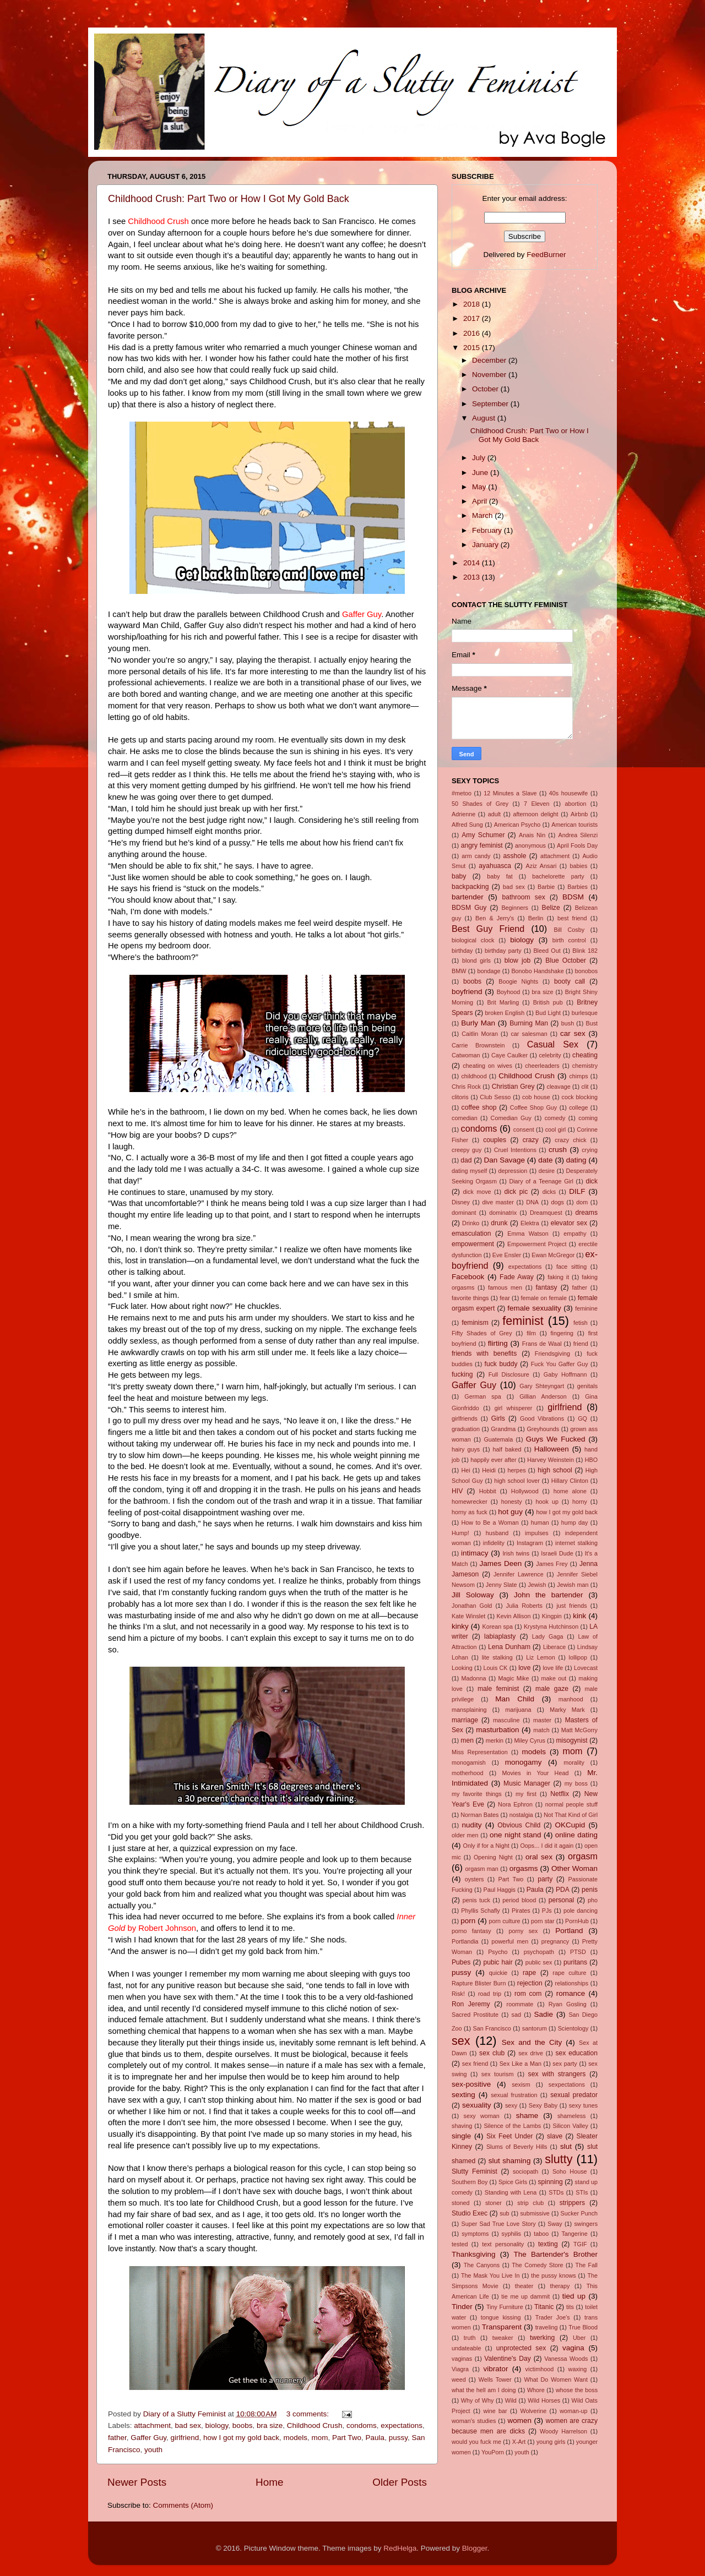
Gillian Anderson (543, 1396)
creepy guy (466, 1150)
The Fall (587, 2265)
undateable (466, 2348)
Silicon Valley (570, 2125)
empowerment (473, 1244)
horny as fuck (469, 1512)
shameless (571, 2116)
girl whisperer (514, 1408)
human (540, 1522)
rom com (528, 1994)
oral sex (538, 1857)
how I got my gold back (241, 2437)
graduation (466, 1429)
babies (579, 866)
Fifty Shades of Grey (482, 1333)
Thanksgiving (474, 2254)
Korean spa (497, 1626)
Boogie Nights (518, 981)
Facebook (468, 1277)
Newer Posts (136, 2482)
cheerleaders (542, 1065)
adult (494, 814)
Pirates (521, 1910)
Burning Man (528, 1023)
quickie (498, 1972)
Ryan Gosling (568, 2004)
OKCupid (570, 1825)
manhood (570, 1699)
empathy (574, 1233)
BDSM (573, 897)
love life (553, 1667)
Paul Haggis (500, 1889)
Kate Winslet (468, 1616)
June (481, 472)
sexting (463, 2095)
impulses (537, 1533)
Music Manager (526, 1783)
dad (465, 1160)
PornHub (577, 1921)
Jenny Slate (501, 1584)
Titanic (544, 2307)
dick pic (516, 1192)
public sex (538, 1962)
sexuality (476, 2105)
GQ (582, 1418)
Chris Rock (466, 1086)
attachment (152, 2425)
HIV (457, 1491)
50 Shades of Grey (480, 803)
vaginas (462, 2358)
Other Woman (574, 1868)
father (117, 2437)
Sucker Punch (579, 2213)
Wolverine (533, 2411)
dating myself (469, 1170)
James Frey (551, 1563)
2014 (472, 563)
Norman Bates (479, 1814)
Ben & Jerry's (494, 918)
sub (504, 2213)
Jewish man (572, 1584)
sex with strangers (557, 2074)
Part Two (346, 2437)
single (461, 2136)
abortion (575, 803)
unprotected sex (521, 2348)
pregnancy (555, 1941)
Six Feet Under (509, 2136)
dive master (497, 1202)
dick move (477, 1191)
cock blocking (579, 1097)
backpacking (470, 887)
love (524, 1668)
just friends (571, 1605)
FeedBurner (546, 254)
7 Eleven (536, 803)
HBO (591, 1459)
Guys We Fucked (555, 1439)
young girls (550, 2441)
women (519, 2420)
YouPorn (492, 2452)
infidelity (494, 1543)
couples (494, 1140)
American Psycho (517, 824)
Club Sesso (495, 1097)
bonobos (586, 971)
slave (554, 2136)
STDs (556, 2192)
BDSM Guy (469, 908)
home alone (570, 1491)
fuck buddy (501, 1364)
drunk (499, 1223)
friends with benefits (484, 1353)
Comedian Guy (511, 1118)
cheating (585, 1055)
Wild (511, 2400)
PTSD (578, 1952)
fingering (562, 1333)
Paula (375, 2437)
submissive (534, 2213)
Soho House (569, 2171)
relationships (572, 1983)
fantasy (546, 1287)
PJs (547, 1910)
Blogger (474, 2548)
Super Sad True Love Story (498, 2223)
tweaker (502, 2337)
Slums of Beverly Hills (516, 2146)
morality (573, 1762)
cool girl (555, 1129)
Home (269, 2482)
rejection (530, 1983)
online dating (576, 1835)
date (545, 1160)
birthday (462, 950)
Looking (462, 1667)
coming (588, 1118)
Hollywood (525, 1491)
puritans (575, 1962)
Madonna (474, 1678)
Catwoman (466, 1055)
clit (584, 1086)
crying (590, 1150)
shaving (462, 2125)
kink (579, 1616)
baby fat (500, 876)
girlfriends (465, 1418)
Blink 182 (585, 950)
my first (526, 1794)
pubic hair (497, 1962)
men (467, 1740)
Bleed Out (546, 950)
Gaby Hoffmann (565, 1374)
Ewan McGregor (553, 1255)
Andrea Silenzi (578, 835)
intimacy (475, 1553)
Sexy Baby (543, 2105)
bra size (270, 2425)
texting (548, 2244)
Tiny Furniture (504, 2307)
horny (579, 1501)
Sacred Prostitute (475, 2014)
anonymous (530, 845)
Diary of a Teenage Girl (541, 1181)
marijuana (518, 1709)
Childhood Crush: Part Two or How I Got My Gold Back (228, 198)
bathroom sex (523, 897)
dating (576, 1160)
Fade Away (517, 1277)
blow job (517, 960)
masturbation (497, 1730)
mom (320, 2437)
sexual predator (574, 2095)
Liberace (554, 1647)
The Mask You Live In (490, 2275)
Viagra (460, 2369)
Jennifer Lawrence (519, 1574)
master (542, 1720)
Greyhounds (543, 1429)
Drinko (470, 1223)
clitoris (460, 1097)
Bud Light (548, 1012)
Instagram (530, 1543)
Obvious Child (518, 1825)
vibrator (495, 2369)
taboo (541, 2233)
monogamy (523, 1762)
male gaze (551, 1689)
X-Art (519, 2441)
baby (459, 876)
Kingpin (552, 1616)
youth (153, 2450)
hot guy (510, 1512)
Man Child (514, 1699)
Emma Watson (528, 1233)
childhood (473, 1076)
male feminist (498, 1689)
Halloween (551, 1449)
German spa (482, 1396)
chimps (578, 1076)
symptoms (475, 2233)
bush (567, 1023)
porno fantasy (471, 1931)
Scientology (573, 2028)
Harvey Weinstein (550, 1459)
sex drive (530, 2053)
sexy (511, 2105)
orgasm (583, 1856)
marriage (465, 1720)
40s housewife (568, 793)
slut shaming (510, 2161)
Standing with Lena (511, 2192)
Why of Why (477, 2400)
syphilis (511, 2233)
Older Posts (399, 2482)
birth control (569, 940)
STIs (582, 2192)
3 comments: (308, 2414)
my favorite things (477, 1794)
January (486, 545)
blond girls (476, 960)
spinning (550, 2182)
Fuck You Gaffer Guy (559, 1364)
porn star (543, 1921)
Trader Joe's (552, 2317)
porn (467, 1921)
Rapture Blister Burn (479, 1983)
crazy (531, 1140)
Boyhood (508, 992)
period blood (519, 1900)
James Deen (501, 1563)
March (483, 515)
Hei (465, 1470)
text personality (503, 2244)
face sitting (571, 1266)
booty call (569, 981)
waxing (577, 2369)
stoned (460, 2203)
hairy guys (466, 1449)
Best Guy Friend (488, 929)
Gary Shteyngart (541, 1386)
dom (582, 1202)
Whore (536, 2390)
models (295, 2437)
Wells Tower (495, 2379)
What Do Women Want (555, 2379)
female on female (544, 1298)
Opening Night (493, 1857)
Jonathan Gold (472, 1605)
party (545, 1879)
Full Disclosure (509, 1374)
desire (547, 1170)
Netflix (559, 1794)
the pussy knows (553, 2275)
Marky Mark (567, 1709)
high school (555, 1470)
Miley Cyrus (529, 1740)
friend (580, 1343)
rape (529, 1973)
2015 (472, 347)
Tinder (462, 2306)
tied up (573, 2296)
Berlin (536, 918)
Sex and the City (532, 2042)
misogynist (571, 1740)
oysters (474, 1879)
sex (461, 2041)
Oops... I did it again (546, 1845)
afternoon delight (535, 814)
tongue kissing (501, 2317)
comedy (555, 1118)
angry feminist (482, 845)
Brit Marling (503, 1002)
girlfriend (185, 2437)
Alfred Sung (467, 824)
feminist (522, 1321)
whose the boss (577, 2390)
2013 (472, 577)
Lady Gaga (547, 1636)
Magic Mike (513, 1678)
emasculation (471, 1233)
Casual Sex (552, 1044)
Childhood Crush (315, 2425)
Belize (551, 908)
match (541, 1730)
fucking (462, 1374)
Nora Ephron (515, 1804)
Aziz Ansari (541, 866)
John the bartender (548, 1595)
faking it (558, 1277)
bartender (468, 897)
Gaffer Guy (148, 2437)
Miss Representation (480, 1752)
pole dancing (580, 1910)
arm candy (476, 856)
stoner (493, 2203)
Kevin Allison (514, 1616)
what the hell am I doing (484, 2390)
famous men (505, 1287)
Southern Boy (470, 2182)
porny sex (523, 1931)
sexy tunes (583, 2105)
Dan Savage (504, 1160)
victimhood (539, 2369)
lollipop (577, 1657)
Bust (591, 1023)
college (578, 1107)
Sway (554, 2223)
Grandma (503, 1429)
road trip (489, 1993)
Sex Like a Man (520, 2063)
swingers (586, 2223)
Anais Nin (532, 835)
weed (459, 2379)
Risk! (458, 1993)
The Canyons (482, 2265)
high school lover (517, 1480)
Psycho (497, 1952)
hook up (547, 1501)
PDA (563, 1889)
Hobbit (487, 1491)
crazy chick (570, 1140)
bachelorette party (558, 876)
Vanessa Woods (566, 2358)
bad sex (188, 2425)
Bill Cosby (569, 929)
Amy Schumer (483, 835)
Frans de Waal (542, 1343)
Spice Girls (512, 2182)
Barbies (577, 886)
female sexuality (534, 1308)
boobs (242, 2425)
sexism (521, 2084)
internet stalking (576, 1543)
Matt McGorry (579, 1730)
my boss (576, 1783)
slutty (558, 2159)
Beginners (514, 907)
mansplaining (469, 1709)
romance (570, 1993)
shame (527, 2115)
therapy (560, 2286)
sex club (492, 2053)
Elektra (529, 1223)
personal (561, 1900)
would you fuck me (476, 2441)
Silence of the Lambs (512, 2125)
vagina (573, 2348)
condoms (361, 2425)
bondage (488, 971)
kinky (460, 1626)
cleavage (559, 1086)
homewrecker (469, 1501)
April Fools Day (577, 845)
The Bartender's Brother (555, 2254)
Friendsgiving (552, 1353)
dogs (557, 1202)
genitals (587, 1386)
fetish (580, 1322)
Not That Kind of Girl (571, 1814)
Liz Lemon (540, 1657)
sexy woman (482, 2116)
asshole (515, 856)
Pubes (461, 1962)
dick (591, 1181)
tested (460, 2244)
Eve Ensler (506, 1255)
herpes (517, 1470)
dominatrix (503, 1212)
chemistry (585, 1065)
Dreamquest (546, 1212)
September (491, 404)
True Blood (583, 2327)
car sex (572, 1033)
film (531, 1333)
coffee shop (479, 1107)
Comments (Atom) (183, 2505)
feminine (586, 1308)
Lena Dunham (509, 1647)
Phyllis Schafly (480, 1910)
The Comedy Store (537, 2265)
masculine (506, 1720)
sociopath (525, 2171)
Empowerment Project (536, 1244)
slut (566, 2146)
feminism (475, 1323)
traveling (546, 2327)
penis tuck (476, 1900)
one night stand (515, 1835)
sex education (576, 2053)
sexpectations (567, 2084)
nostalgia (521, 1814)
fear (505, 1298)
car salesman (529, 1033)
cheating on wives (487, 1065)
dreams (587, 1212)
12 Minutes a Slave (510, 793)
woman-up (573, 2411)
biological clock (473, 940)
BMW (459, 971)
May (480, 487)
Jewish (537, 1584)
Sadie (544, 2014)
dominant (464, 1212)
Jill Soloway (473, 1595)
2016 (472, 333)
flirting (498, 1343)
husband (497, 1533)
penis (590, 1889)
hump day (574, 1522)
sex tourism (497, 2074)
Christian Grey (513, 1086)
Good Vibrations (542, 1418)
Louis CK (495, 1667)
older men (465, 1835)
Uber (579, 2337)
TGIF (580, 2244)
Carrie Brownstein (478, 1045)
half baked (507, 1449)
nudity (472, 1825)
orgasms (523, 1868)
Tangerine (574, 2233)
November (490, 374)
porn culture (504, 1921)
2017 (472, 318)
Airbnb (579, 814)
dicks (549, 1191)
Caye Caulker (509, 1055)
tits (570, 2307)
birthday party (503, 950)
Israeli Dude (557, 1553)
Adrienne (463, 814)
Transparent (502, 2327)
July (479, 458)
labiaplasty (500, 1636)
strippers (572, 2203)
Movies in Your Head (535, 1773)
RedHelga (399, 2548)
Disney (461, 1202)
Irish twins (515, 1553)
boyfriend (467, 991)
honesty (511, 1501)
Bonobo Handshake (537, 971)
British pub (548, 1002)
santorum (534, 2028)
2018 (472, 304)
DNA (532, 1202)
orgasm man (481, 1868)
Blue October (565, 960)
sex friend (475, 2063)
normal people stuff (571, 1804)
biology (216, 2425)
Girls (498, 1418)
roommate (520, 2004)
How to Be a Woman (490, 1522)
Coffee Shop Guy (533, 1107)
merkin (494, 1740)
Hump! (460, 1533)
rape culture (569, 1972)
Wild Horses (544, 2400)
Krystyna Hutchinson (551, 1626)
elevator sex (569, 1223)
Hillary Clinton (569, 1480)
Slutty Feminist (474, 2171)
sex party (564, 2063)
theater (524, 2286)
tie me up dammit (525, 2296)
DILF (577, 1191)
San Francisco (492, 2028)
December (490, 360)
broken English (505, 1012)
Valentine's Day (507, 2358)
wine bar (495, 2411)
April (480, 501)
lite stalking (497, 1657)
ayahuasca (495, 866)
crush (558, 1149)
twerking (542, 2338)
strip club (530, 2203)
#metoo (461, 793)
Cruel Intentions (515, 1150)
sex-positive (471, 2084)
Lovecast (586, 1667)
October (486, 389)
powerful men (509, 1941)
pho (593, 1900)
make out (553, 1678)
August (484, 418)
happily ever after (493, 1459)
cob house (536, 1097)
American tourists (574, 824)
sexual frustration (514, 2095)
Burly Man (478, 1023)
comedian (465, 1118)
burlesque (585, 1012)
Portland (569, 1930)
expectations (401, 2425)
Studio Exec (469, 2213)
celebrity (550, 1055)
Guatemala (498, 1439)
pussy (398, 2437)
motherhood (468, 1773)
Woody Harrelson (563, 2431)
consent (523, 1129)
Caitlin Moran (480, 1033)
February (488, 530)
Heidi (489, 1470)
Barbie (546, 886)
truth (470, 2337)
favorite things (470, 1298)
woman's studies (474, 2420)
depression (513, 1170)
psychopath (539, 1952)
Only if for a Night (486, 1845)
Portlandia (465, 1941)
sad (516, 2014)
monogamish (469, 1762)
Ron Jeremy (471, 2004)
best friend (572, 918)
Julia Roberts (524, 1605)
